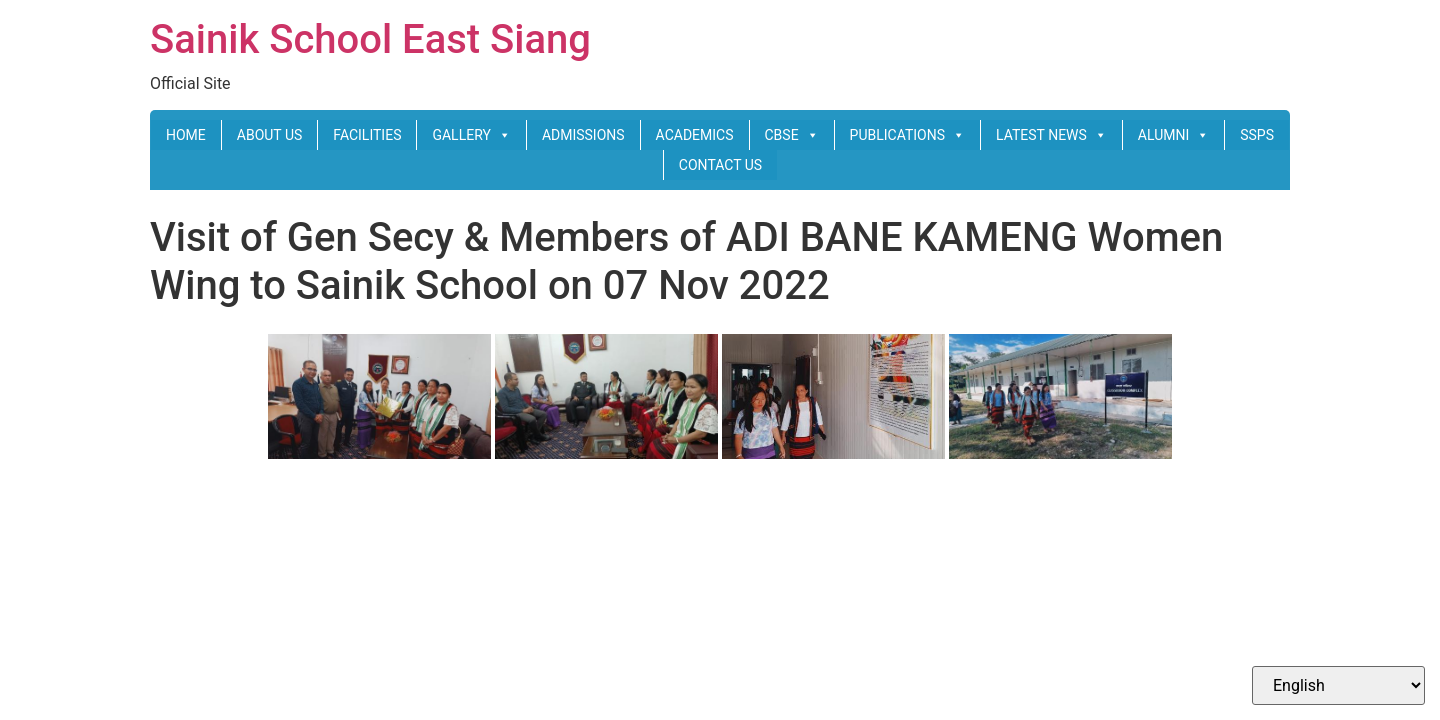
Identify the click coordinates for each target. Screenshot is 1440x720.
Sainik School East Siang (370, 39)
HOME (186, 135)
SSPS (1257, 135)
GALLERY (471, 135)
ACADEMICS (695, 135)
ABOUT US (270, 135)
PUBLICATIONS (907, 135)
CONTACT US (720, 165)
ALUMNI (1173, 135)
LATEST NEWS (1051, 135)
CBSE (792, 135)
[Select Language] (1338, 685)
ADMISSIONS (583, 135)
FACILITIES (367, 135)
